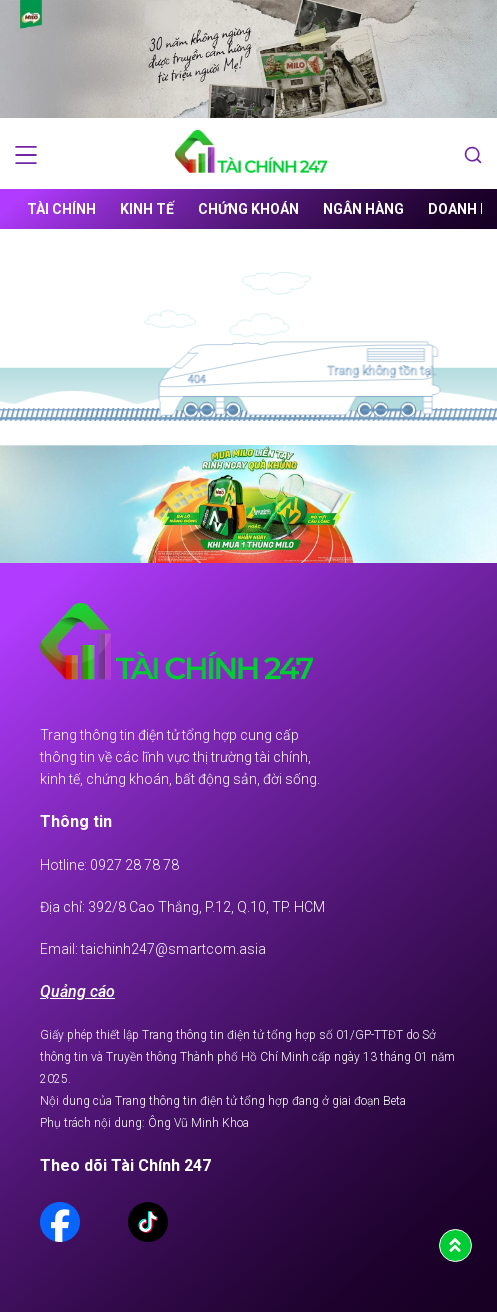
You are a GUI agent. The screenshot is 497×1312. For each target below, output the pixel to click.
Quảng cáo (77, 991)
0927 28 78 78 (134, 865)
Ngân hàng (363, 209)
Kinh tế (147, 209)
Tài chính (61, 209)
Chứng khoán (248, 209)
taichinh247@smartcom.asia (173, 949)
